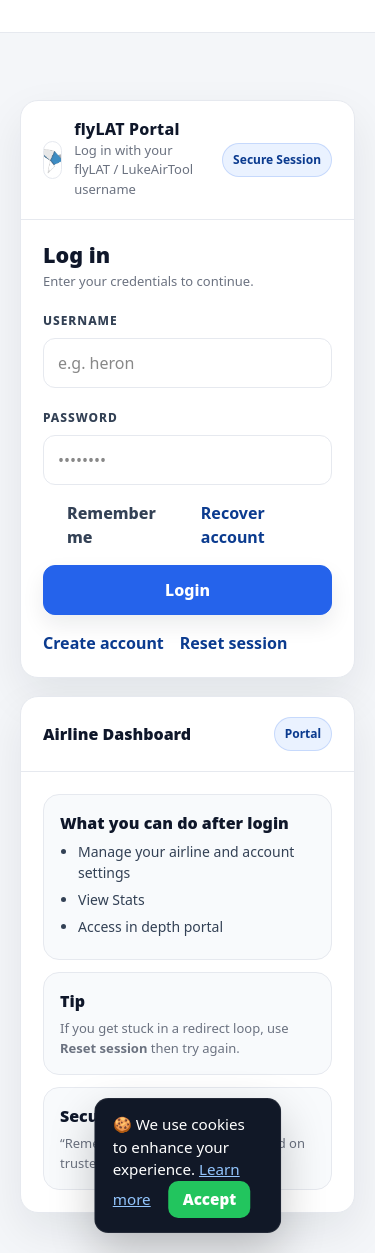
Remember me (111, 525)
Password (80, 417)
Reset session (234, 643)
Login (187, 590)
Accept (210, 1199)
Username (80, 320)
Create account (103, 643)
